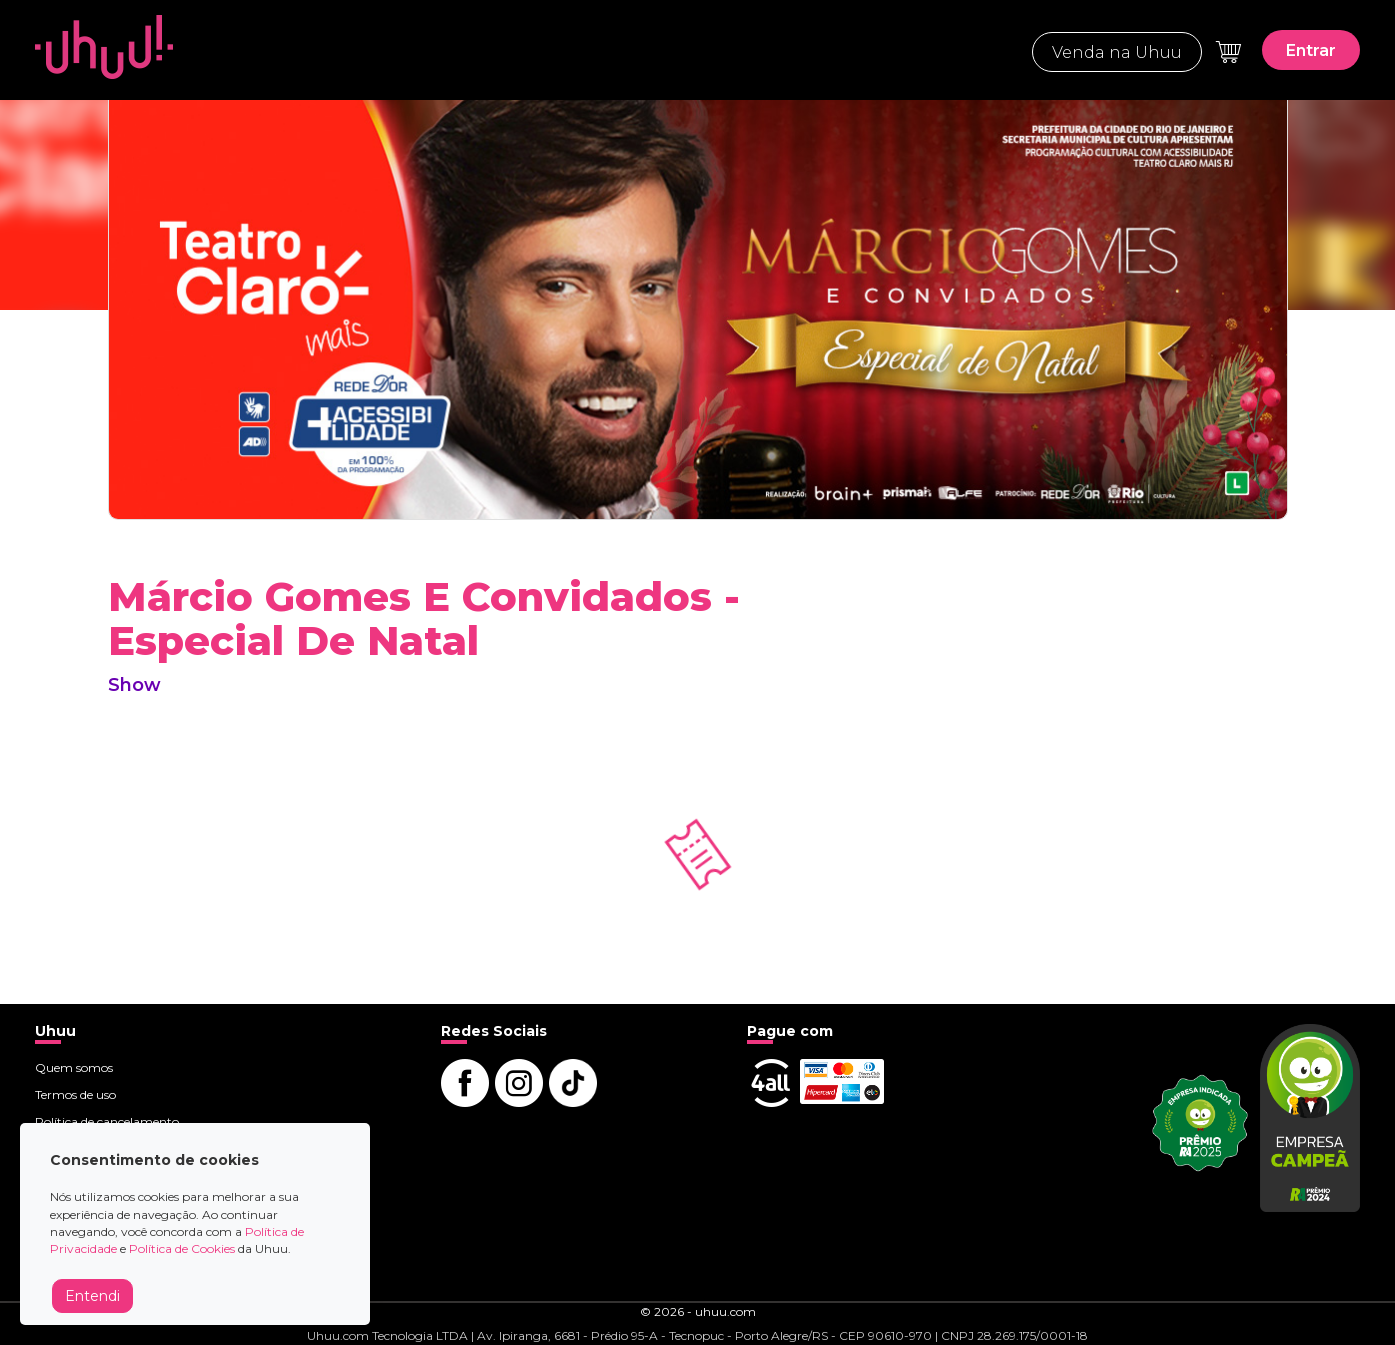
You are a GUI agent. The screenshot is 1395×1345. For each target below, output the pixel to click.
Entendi (92, 1296)
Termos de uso (75, 1094)
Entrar (1311, 50)
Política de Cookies (182, 1248)
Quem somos (74, 1067)
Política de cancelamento (107, 1121)
